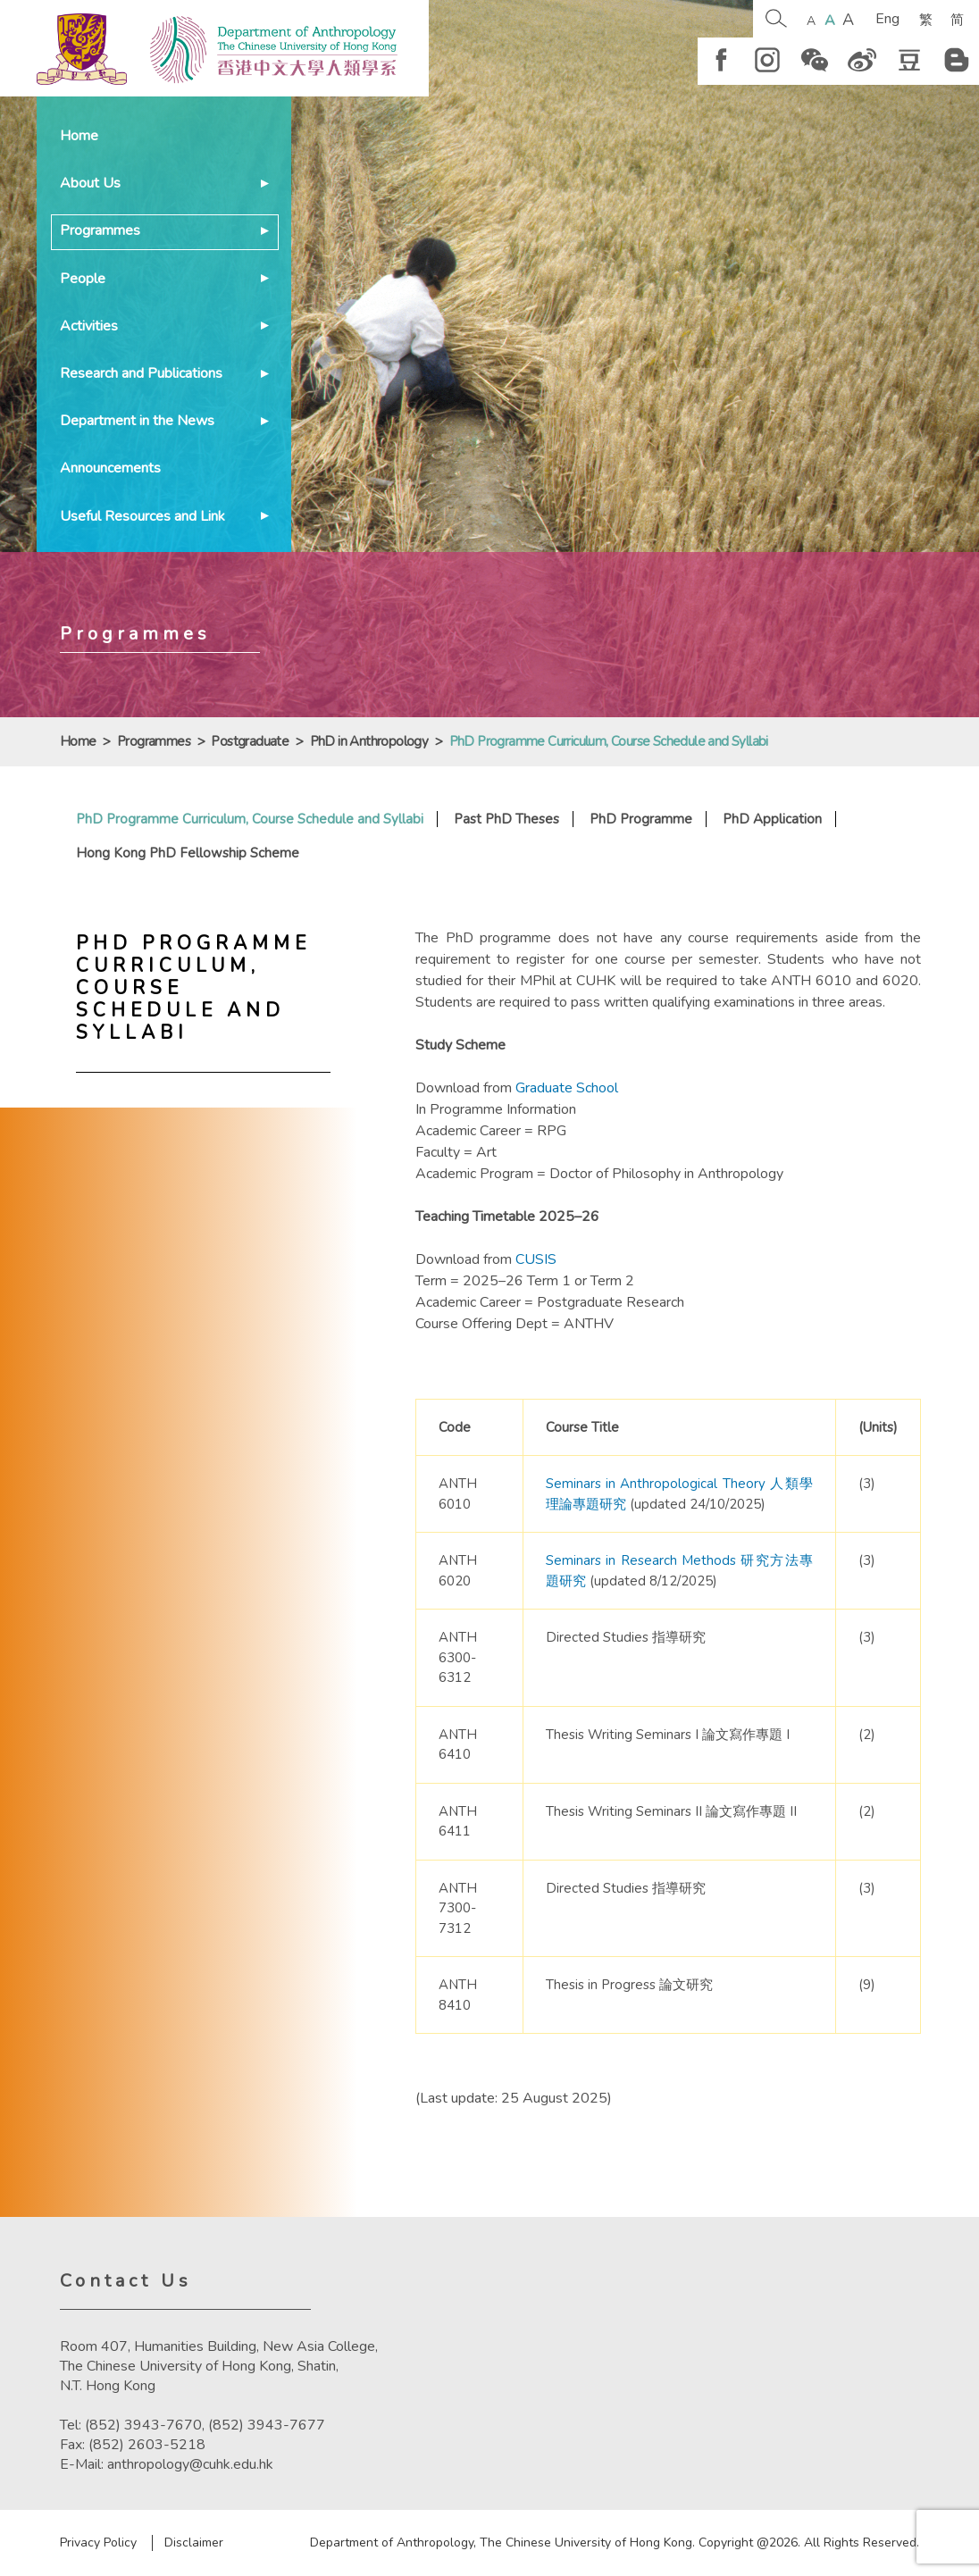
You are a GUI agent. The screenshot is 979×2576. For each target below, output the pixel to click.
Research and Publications (141, 373)
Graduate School (566, 1088)
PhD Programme (641, 819)
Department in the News (137, 421)
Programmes (100, 230)
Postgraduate (250, 742)
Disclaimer (193, 2543)
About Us (90, 183)
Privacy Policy (98, 2543)
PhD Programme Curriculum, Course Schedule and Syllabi (249, 819)
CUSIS (535, 1259)
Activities (89, 326)
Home (79, 136)
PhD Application (772, 819)
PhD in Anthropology (369, 742)
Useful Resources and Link (142, 516)
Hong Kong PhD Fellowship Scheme (187, 853)
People (82, 279)
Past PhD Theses (506, 819)
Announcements (110, 468)
